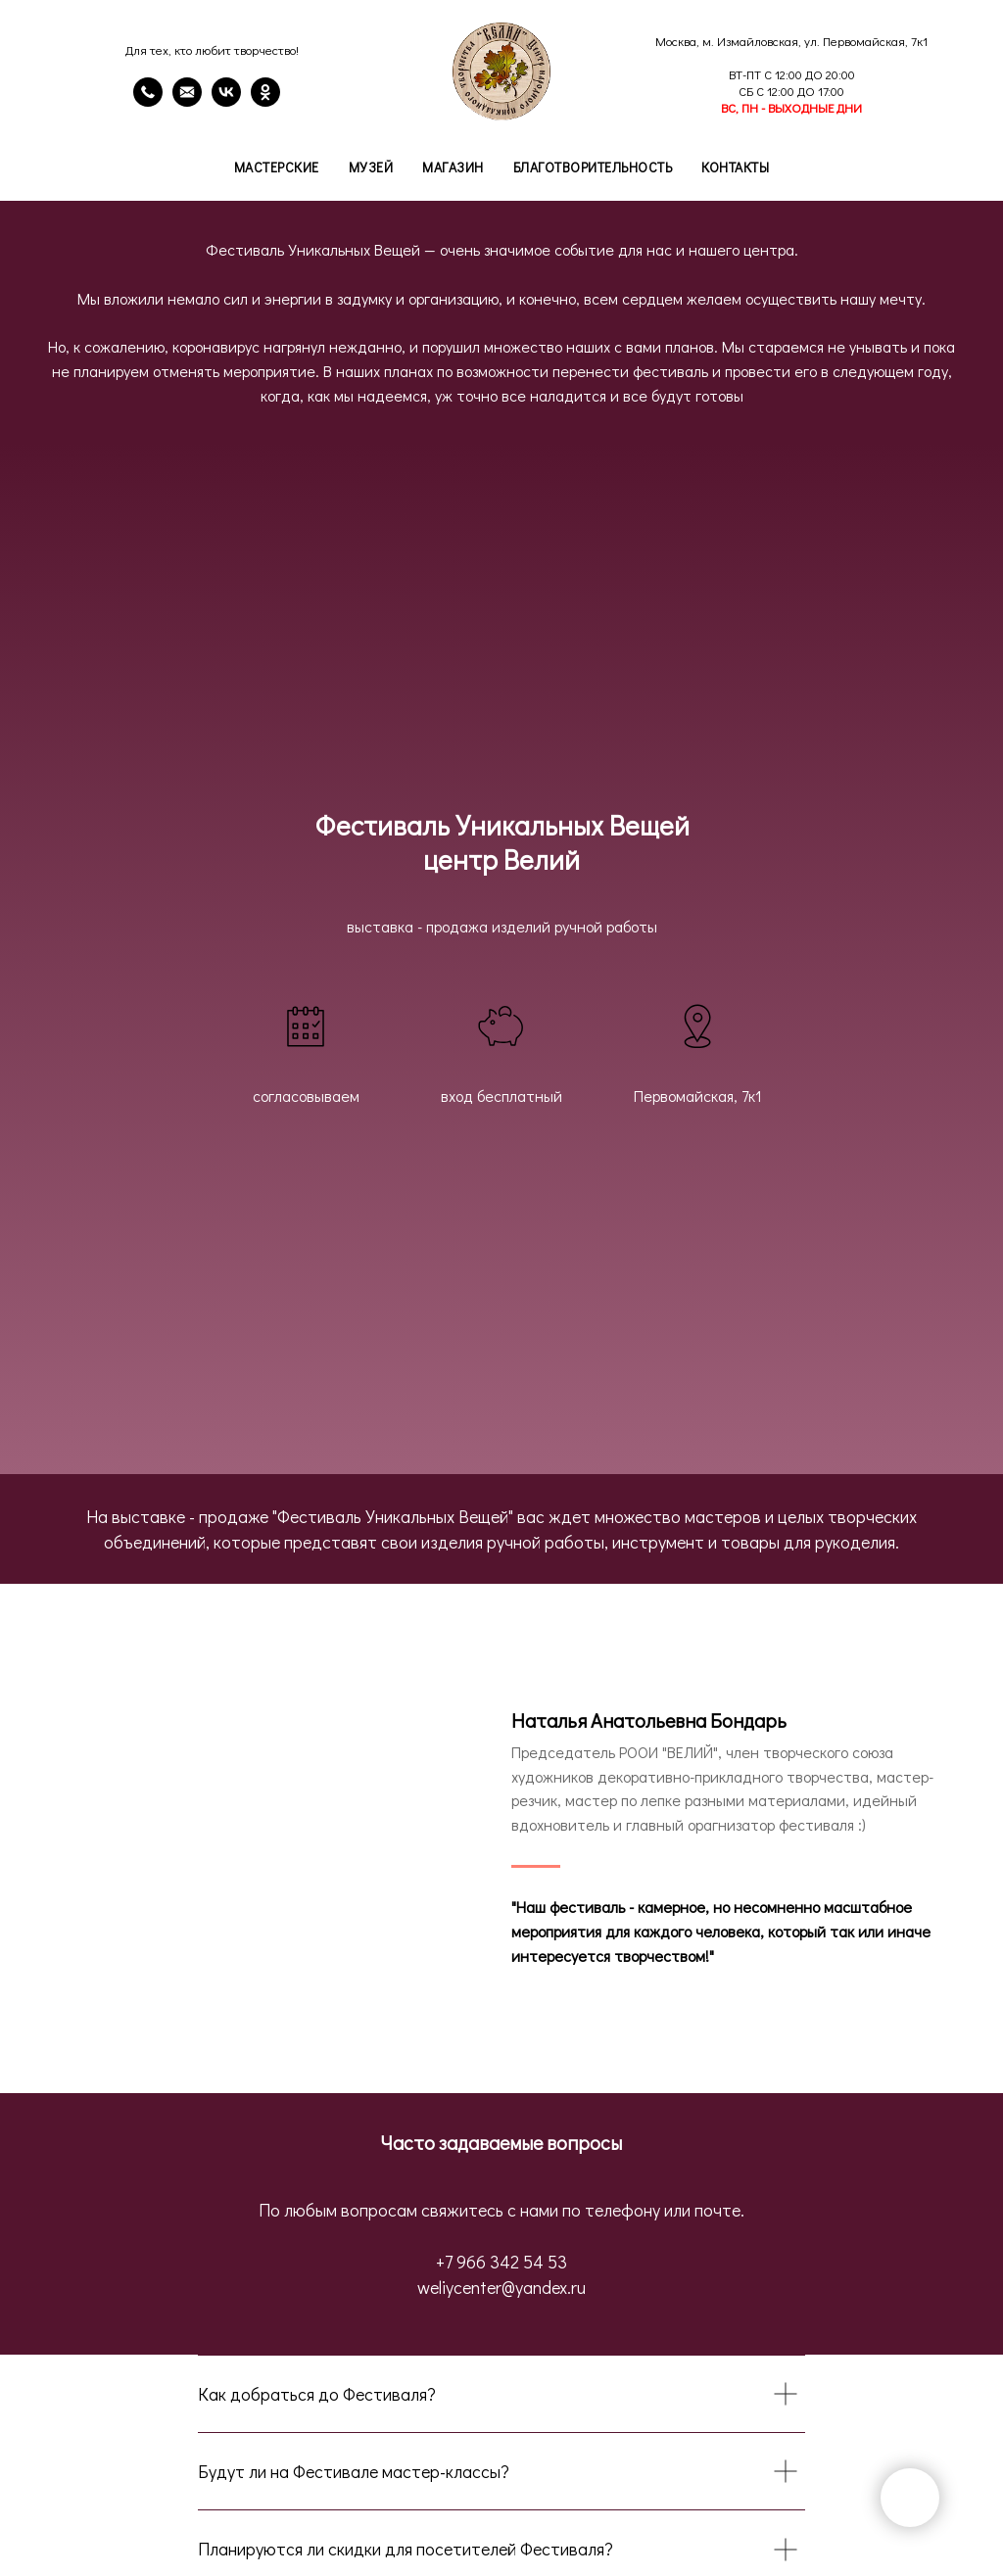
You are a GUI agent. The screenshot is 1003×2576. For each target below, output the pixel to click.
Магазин (453, 167)
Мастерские (276, 167)
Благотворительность (593, 167)
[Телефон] (148, 101)
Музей (371, 167)
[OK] (265, 101)
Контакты (735, 167)
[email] (187, 101)
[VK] (226, 101)
